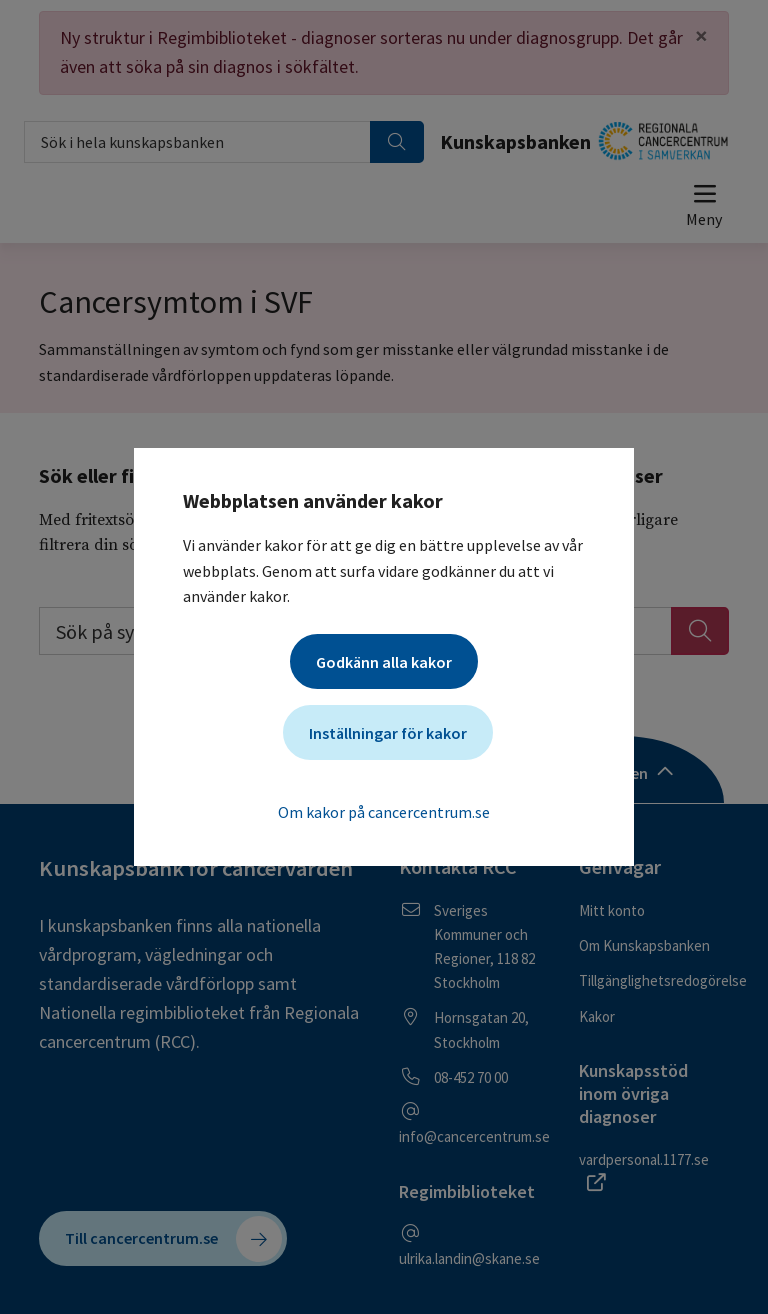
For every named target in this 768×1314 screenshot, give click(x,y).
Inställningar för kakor (388, 733)
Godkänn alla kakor (384, 662)
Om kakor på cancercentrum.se (384, 812)
